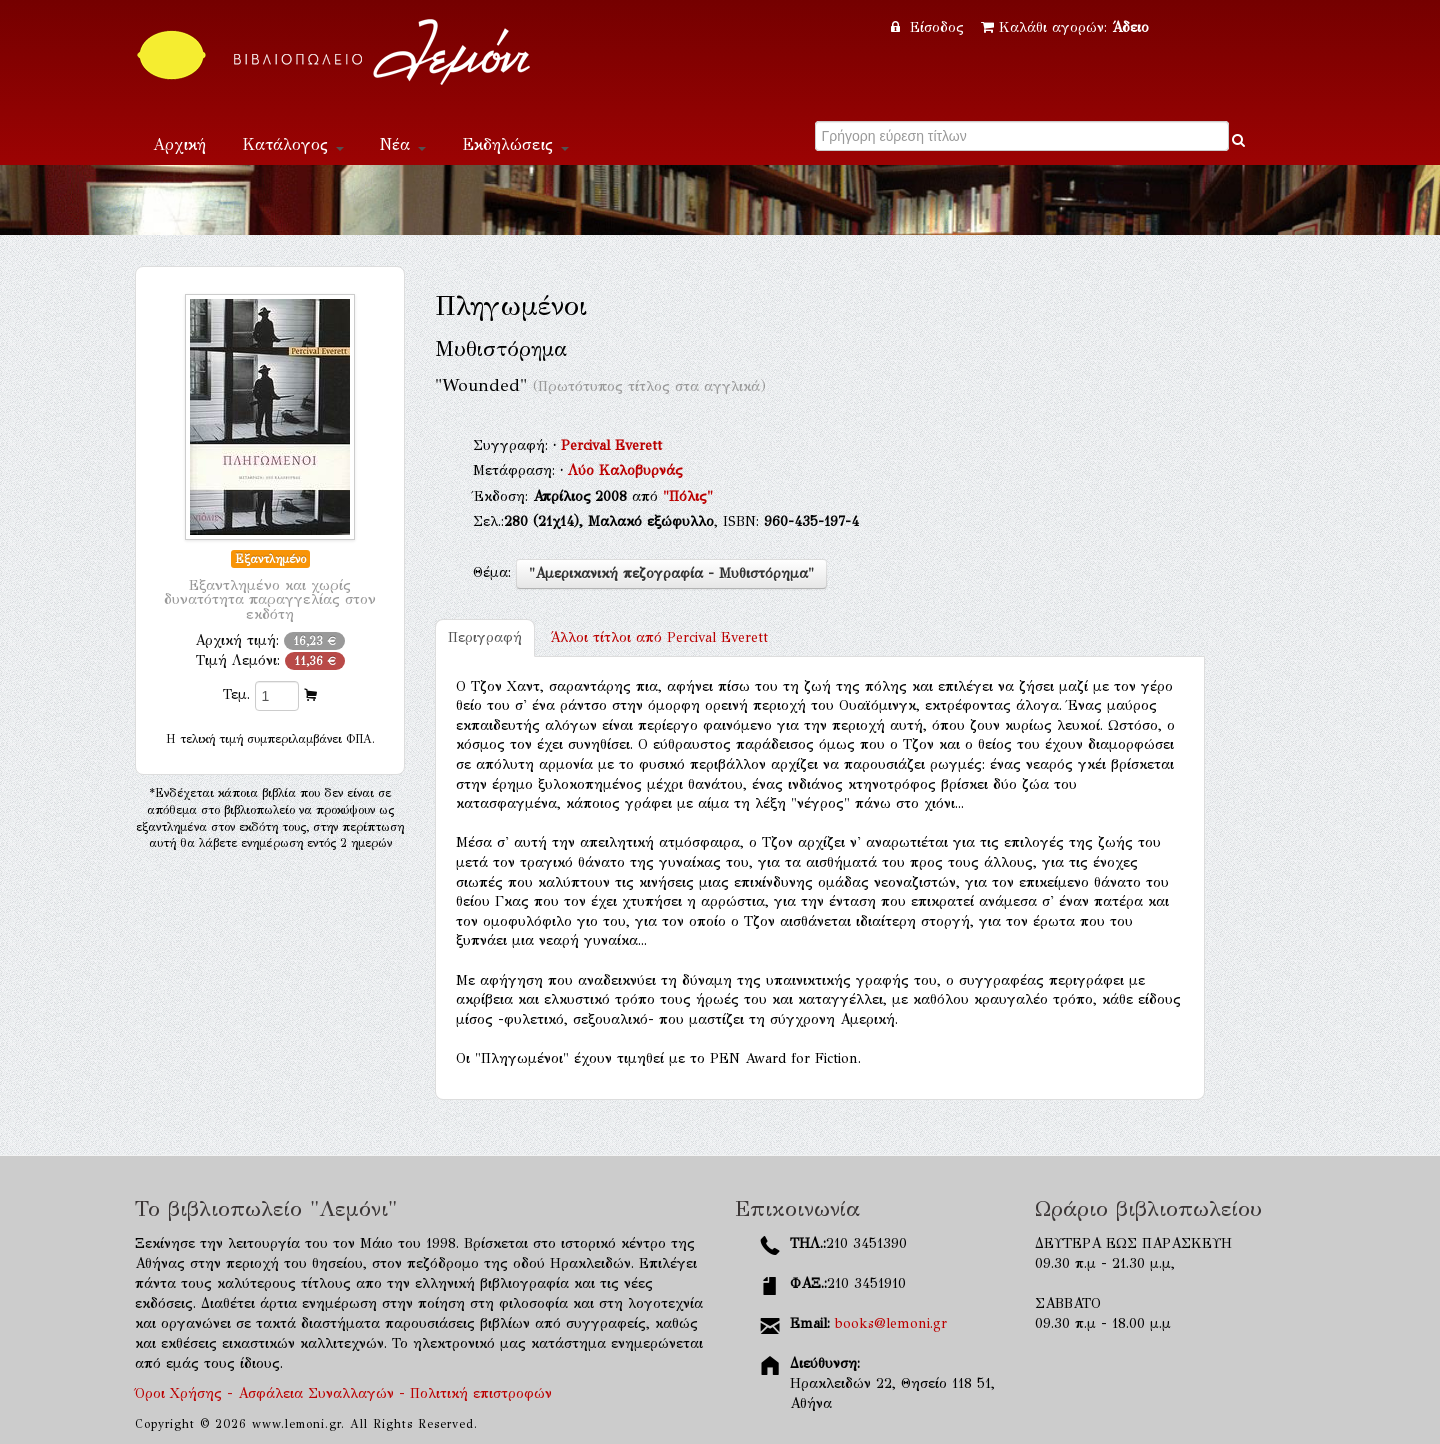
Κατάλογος (293, 144)
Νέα (403, 144)
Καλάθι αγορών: (1065, 27)
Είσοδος (930, 27)
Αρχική (179, 144)
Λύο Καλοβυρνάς (625, 470)
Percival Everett (611, 445)
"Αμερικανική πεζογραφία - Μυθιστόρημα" (671, 573)
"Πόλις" (688, 496)
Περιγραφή (485, 637)
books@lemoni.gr (891, 1323)
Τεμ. (236, 694)
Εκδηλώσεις (515, 144)
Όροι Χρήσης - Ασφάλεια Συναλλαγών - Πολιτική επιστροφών (343, 1393)
